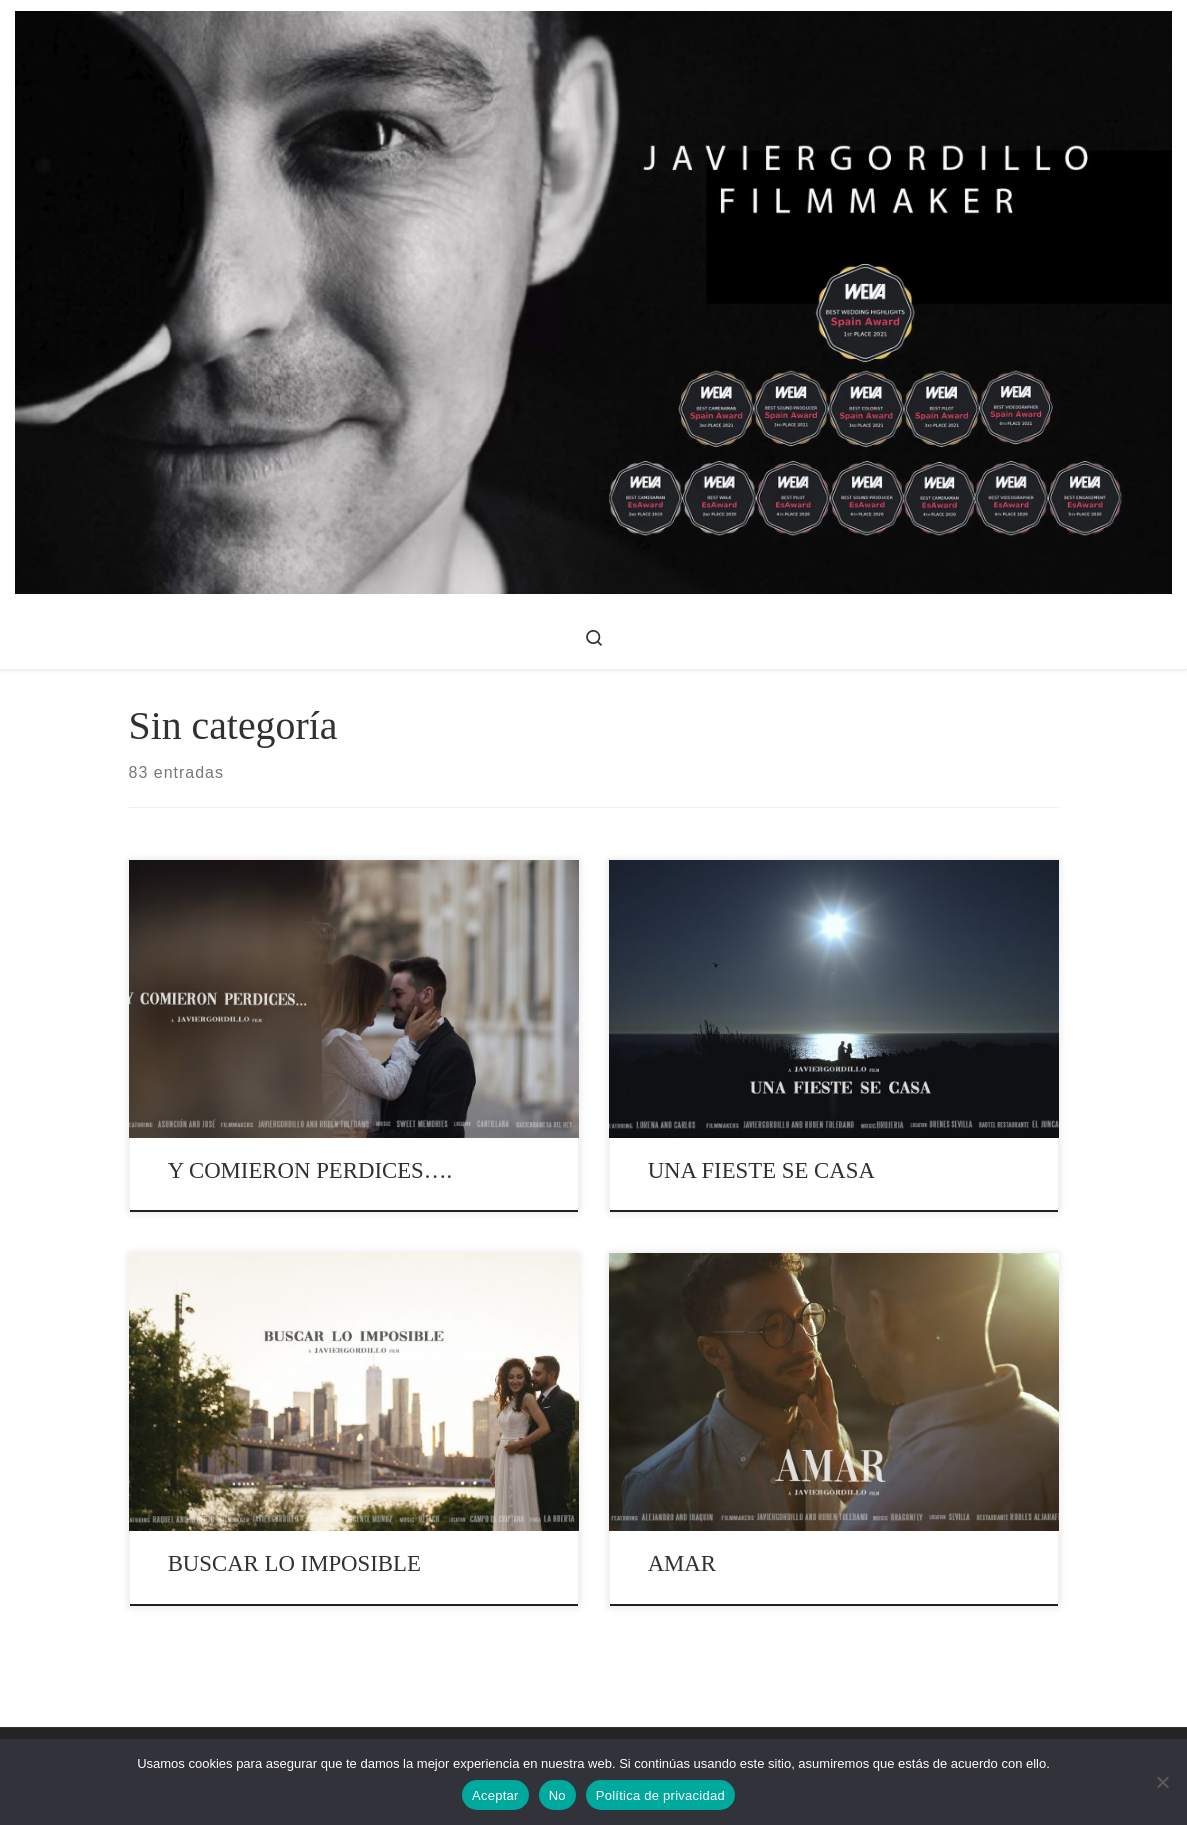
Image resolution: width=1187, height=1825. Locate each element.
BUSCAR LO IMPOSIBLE (294, 1563)
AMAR (682, 1563)
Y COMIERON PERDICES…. (310, 1170)
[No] (1162, 1782)
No (557, 1795)
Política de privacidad (660, 1795)
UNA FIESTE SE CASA (761, 1170)
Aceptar (495, 1795)
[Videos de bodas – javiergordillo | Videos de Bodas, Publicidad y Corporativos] (593, 299)
